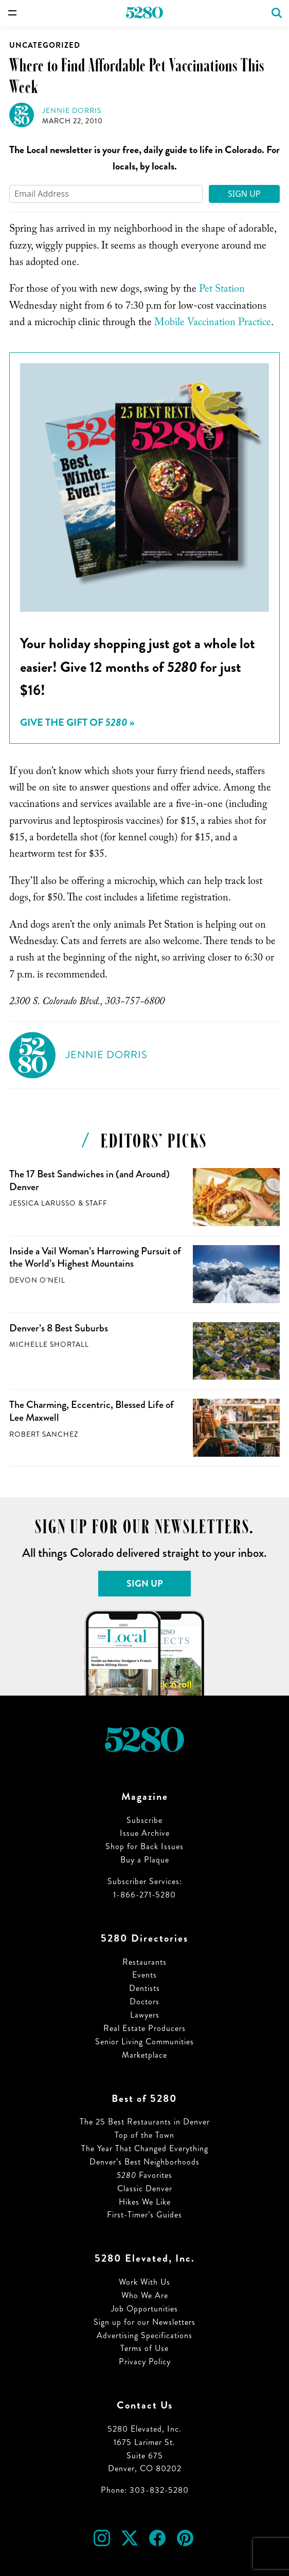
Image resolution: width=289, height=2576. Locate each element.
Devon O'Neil (37, 1280)
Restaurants (144, 1962)
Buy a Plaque (144, 1860)
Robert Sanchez (43, 1434)
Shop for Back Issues (144, 1846)
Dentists (144, 1988)
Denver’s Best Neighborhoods (144, 2162)
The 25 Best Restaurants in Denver (145, 2122)
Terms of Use (144, 2348)
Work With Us (144, 2282)
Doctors (144, 2001)
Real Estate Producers (144, 2028)
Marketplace (144, 2055)
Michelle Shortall (49, 1344)
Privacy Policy (145, 2361)
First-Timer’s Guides (144, 2215)
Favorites (144, 2175)
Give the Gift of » (77, 722)
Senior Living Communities (144, 2041)
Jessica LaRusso (42, 1203)
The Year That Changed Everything (144, 2148)
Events (144, 1975)
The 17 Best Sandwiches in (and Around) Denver (89, 1180)
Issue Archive (145, 1833)
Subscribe (144, 1820)
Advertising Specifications (144, 2335)
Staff (96, 1203)
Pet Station (222, 290)
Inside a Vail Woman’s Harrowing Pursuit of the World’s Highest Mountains (95, 1257)
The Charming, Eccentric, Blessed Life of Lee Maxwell (91, 1411)
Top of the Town (144, 2135)
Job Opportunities (144, 2309)
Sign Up (244, 193)
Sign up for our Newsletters (144, 2322)
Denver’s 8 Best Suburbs (58, 1328)
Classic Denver (144, 2188)
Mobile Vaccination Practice (212, 323)
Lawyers (144, 2015)
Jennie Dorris (71, 111)
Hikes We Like (145, 2202)
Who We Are (144, 2295)
